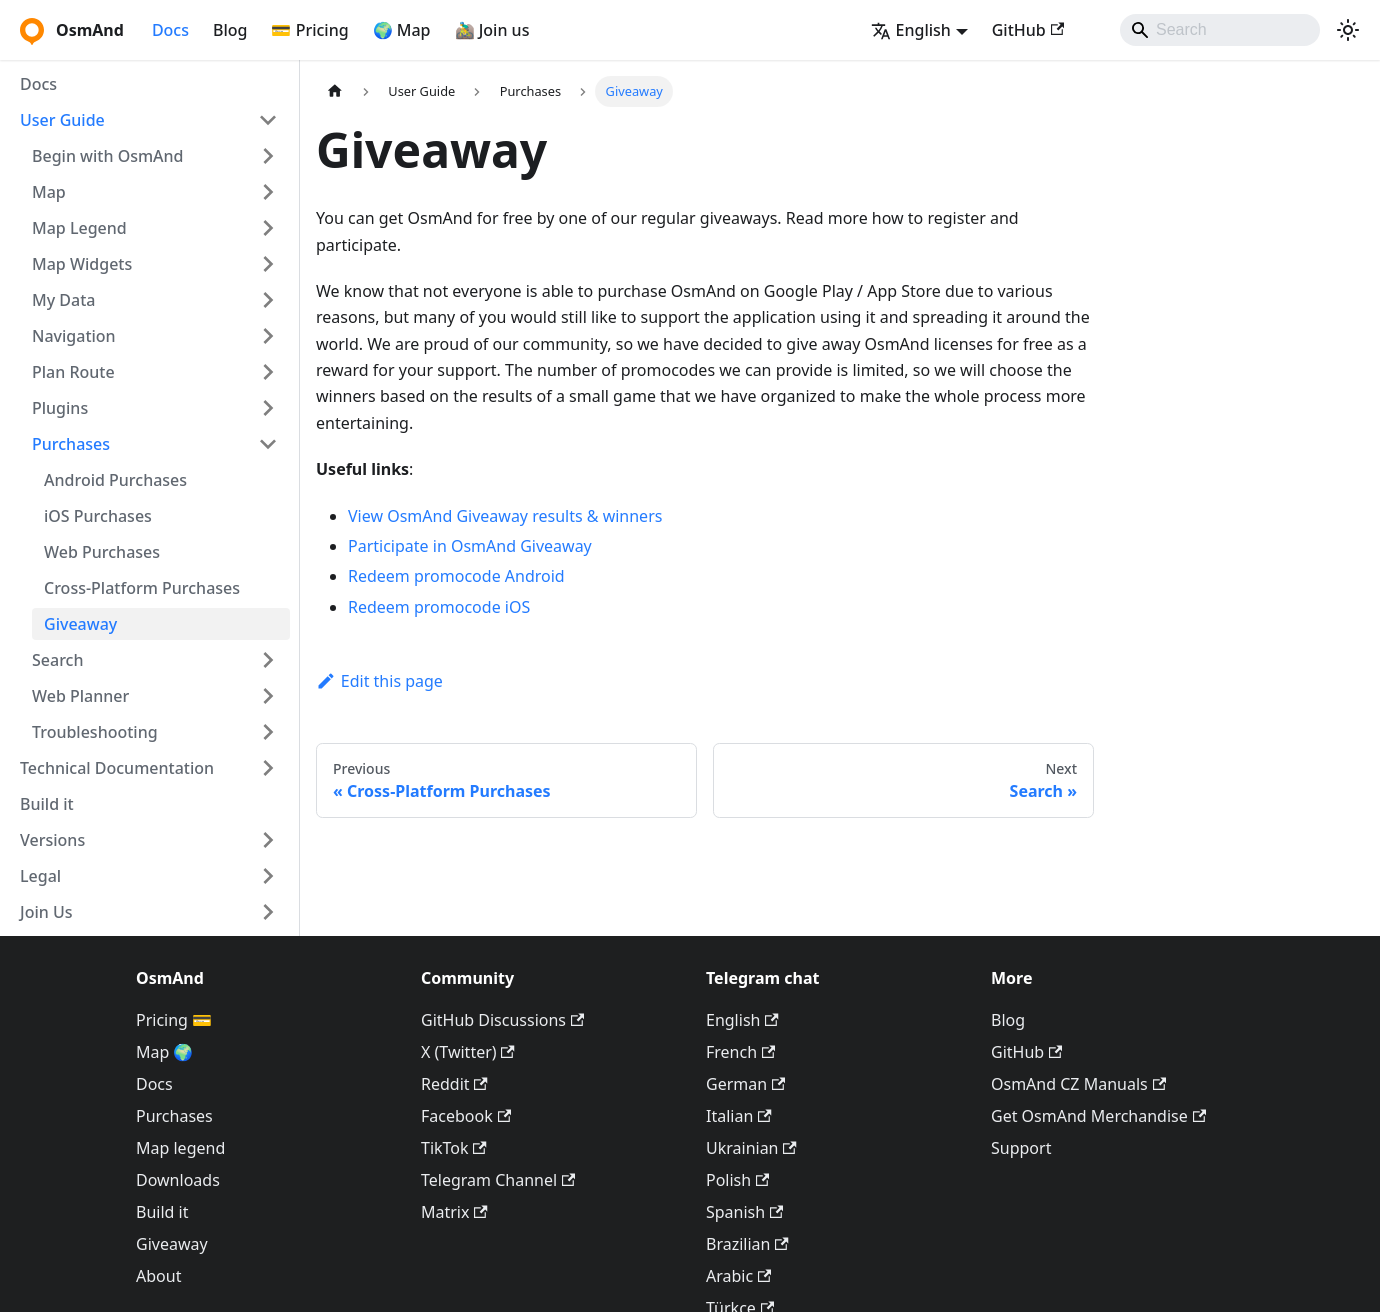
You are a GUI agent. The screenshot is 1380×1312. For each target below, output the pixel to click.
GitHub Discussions (502, 1020)
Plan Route (73, 372)
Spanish (744, 1212)
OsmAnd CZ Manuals (1078, 1084)
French (740, 1052)
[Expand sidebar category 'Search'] (268, 660)
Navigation (74, 336)
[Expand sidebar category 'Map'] (268, 192)
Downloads (178, 1180)
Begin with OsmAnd (108, 156)
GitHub (1028, 30)
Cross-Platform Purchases (142, 588)
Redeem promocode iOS (439, 607)
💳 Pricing (309, 30)
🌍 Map (402, 30)
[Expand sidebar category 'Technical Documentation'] (268, 768)
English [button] (911, 30)
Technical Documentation (117, 768)
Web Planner (80, 696)
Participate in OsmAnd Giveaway (470, 546)
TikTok (454, 1148)
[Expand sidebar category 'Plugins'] (268, 408)
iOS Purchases (98, 516)
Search (57, 660)
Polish (737, 1180)
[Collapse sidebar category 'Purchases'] (268, 444)
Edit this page (379, 681)
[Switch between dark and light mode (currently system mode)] (1348, 30)
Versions (52, 840)
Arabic (738, 1276)
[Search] (1220, 30)
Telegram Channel (498, 1180)
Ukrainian (751, 1148)
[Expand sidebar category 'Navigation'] (268, 336)
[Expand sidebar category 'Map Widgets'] (268, 264)
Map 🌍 (165, 1052)
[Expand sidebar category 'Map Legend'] (268, 228)
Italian (739, 1116)
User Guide (62, 120)
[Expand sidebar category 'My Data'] (268, 300)
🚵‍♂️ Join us (492, 30)
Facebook (466, 1116)
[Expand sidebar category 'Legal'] (268, 876)
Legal (40, 876)
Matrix (454, 1212)
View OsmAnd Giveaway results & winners (505, 516)
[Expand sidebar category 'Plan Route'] (268, 372)
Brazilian (747, 1244)
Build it (47, 804)
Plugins (60, 408)
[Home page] (335, 91)
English (742, 1020)
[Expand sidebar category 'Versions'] (268, 840)
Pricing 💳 (174, 1020)
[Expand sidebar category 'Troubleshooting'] (268, 732)
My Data (63, 300)
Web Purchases (102, 552)
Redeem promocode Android (456, 576)
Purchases (71, 444)
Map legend (180, 1148)
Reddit (454, 1084)
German (745, 1084)
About (158, 1276)
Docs (170, 30)
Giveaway (80, 624)
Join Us (46, 912)
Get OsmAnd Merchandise (1098, 1116)
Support (1021, 1148)
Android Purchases (115, 480)
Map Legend (79, 228)
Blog (230, 30)
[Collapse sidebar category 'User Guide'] (268, 120)
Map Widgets (82, 264)
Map (49, 192)
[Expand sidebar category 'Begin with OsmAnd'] (268, 156)
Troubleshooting (95, 732)
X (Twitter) (468, 1052)
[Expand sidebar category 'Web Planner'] (268, 696)
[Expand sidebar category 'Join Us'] (268, 912)
